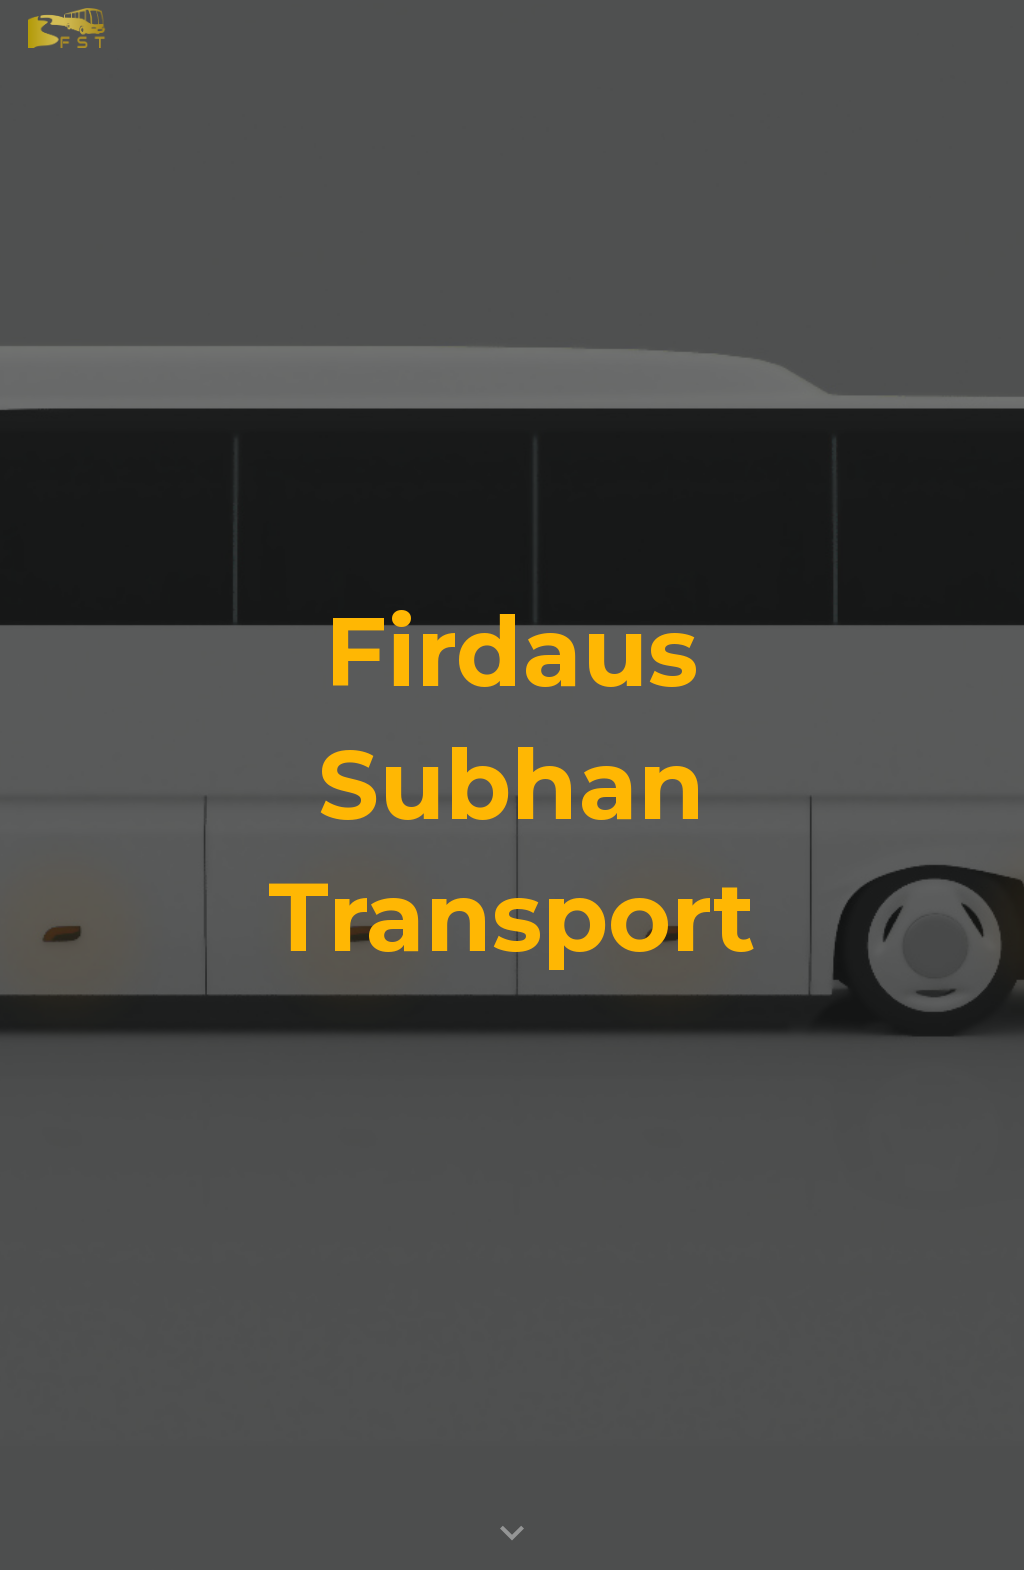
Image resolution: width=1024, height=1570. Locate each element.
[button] (512, 1534)
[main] (512, 784)
